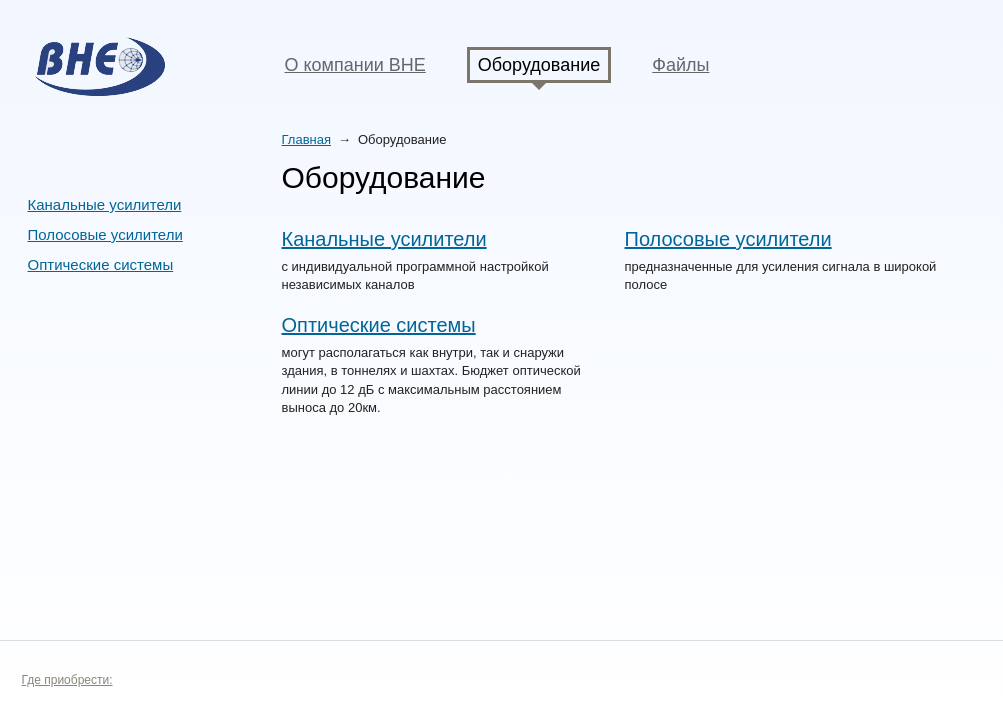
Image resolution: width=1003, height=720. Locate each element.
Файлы (680, 65)
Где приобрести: (67, 680)
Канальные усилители (105, 204)
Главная (306, 139)
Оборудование (539, 65)
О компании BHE (355, 65)
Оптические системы (101, 264)
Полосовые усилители (105, 234)
